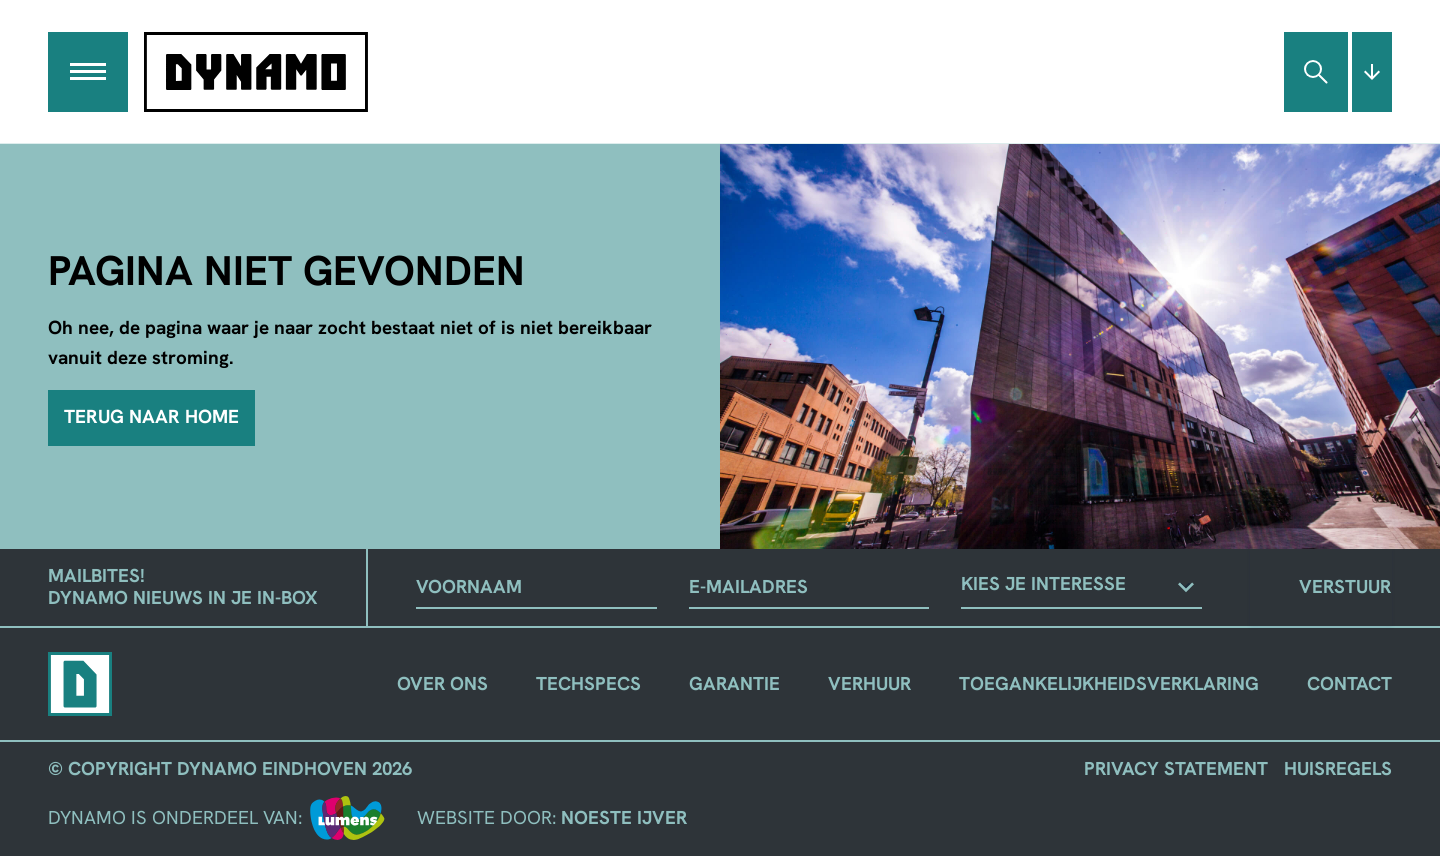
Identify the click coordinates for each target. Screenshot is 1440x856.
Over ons (442, 683)
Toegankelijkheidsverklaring (1109, 683)
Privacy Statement (1176, 768)
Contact (1349, 683)
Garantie (734, 683)
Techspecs (588, 683)
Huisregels (1338, 768)
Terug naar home (151, 416)
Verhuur (869, 683)
